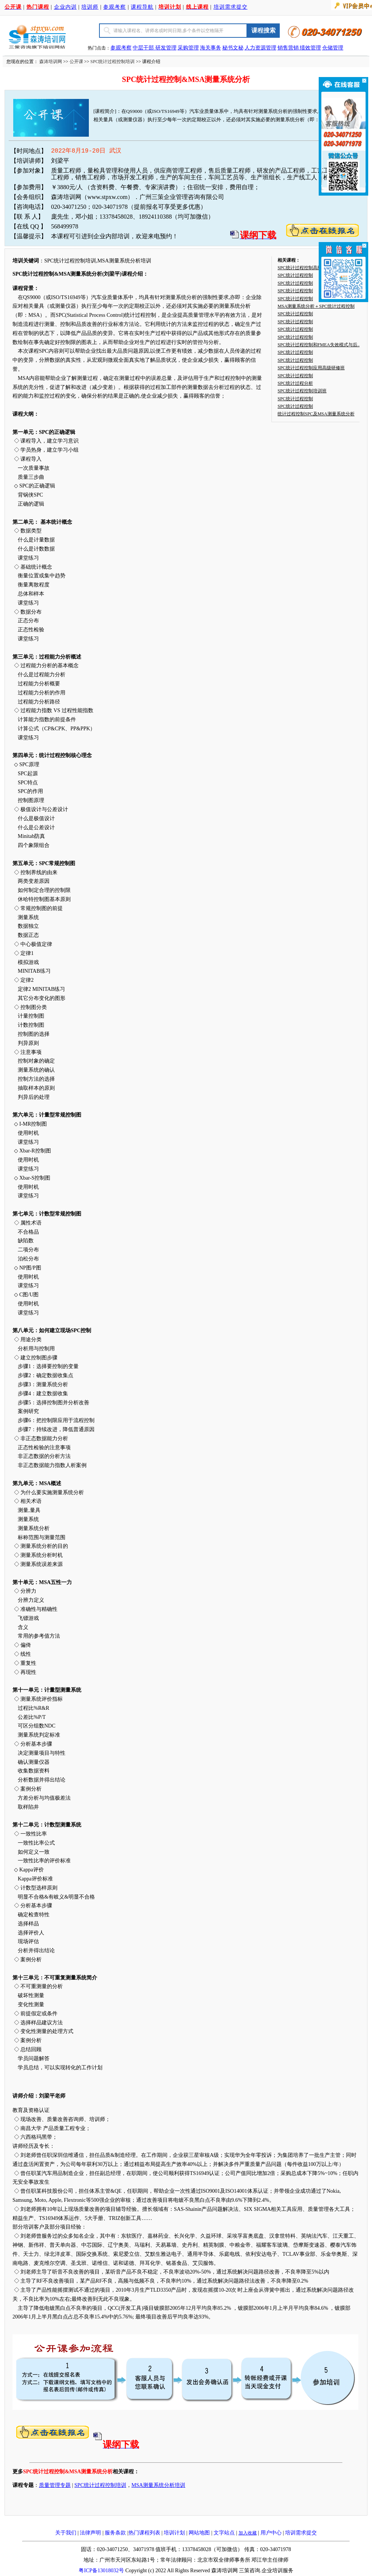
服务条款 (115, 2533)
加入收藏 (248, 2533)
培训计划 (174, 2533)
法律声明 (90, 2533)
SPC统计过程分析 (295, 383)
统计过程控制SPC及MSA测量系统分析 (315, 413)
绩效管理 (310, 48)
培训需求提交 (231, 7)
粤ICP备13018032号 (101, 2570)
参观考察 (114, 7)
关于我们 (65, 2533)
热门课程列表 (144, 2533)
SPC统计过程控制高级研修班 (306, 267)
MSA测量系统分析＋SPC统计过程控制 (315, 306)
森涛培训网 (50, 61)
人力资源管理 (260, 48)
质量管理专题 (55, 2485)
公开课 (76, 61)
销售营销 (288, 48)
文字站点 (224, 2533)
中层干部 (144, 48)
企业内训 (65, 7)
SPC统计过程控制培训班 (301, 390)
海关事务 (210, 48)
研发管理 (166, 48)
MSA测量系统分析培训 (158, 2485)
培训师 (89, 7)
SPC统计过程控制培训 (112, 61)
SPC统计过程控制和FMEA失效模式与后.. (318, 344)
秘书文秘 (232, 48)
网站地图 (199, 2533)
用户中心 (271, 2533)
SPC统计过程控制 (295, 275)
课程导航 (142, 7)
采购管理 (188, 48)
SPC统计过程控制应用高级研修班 (310, 367)
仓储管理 (332, 48)
